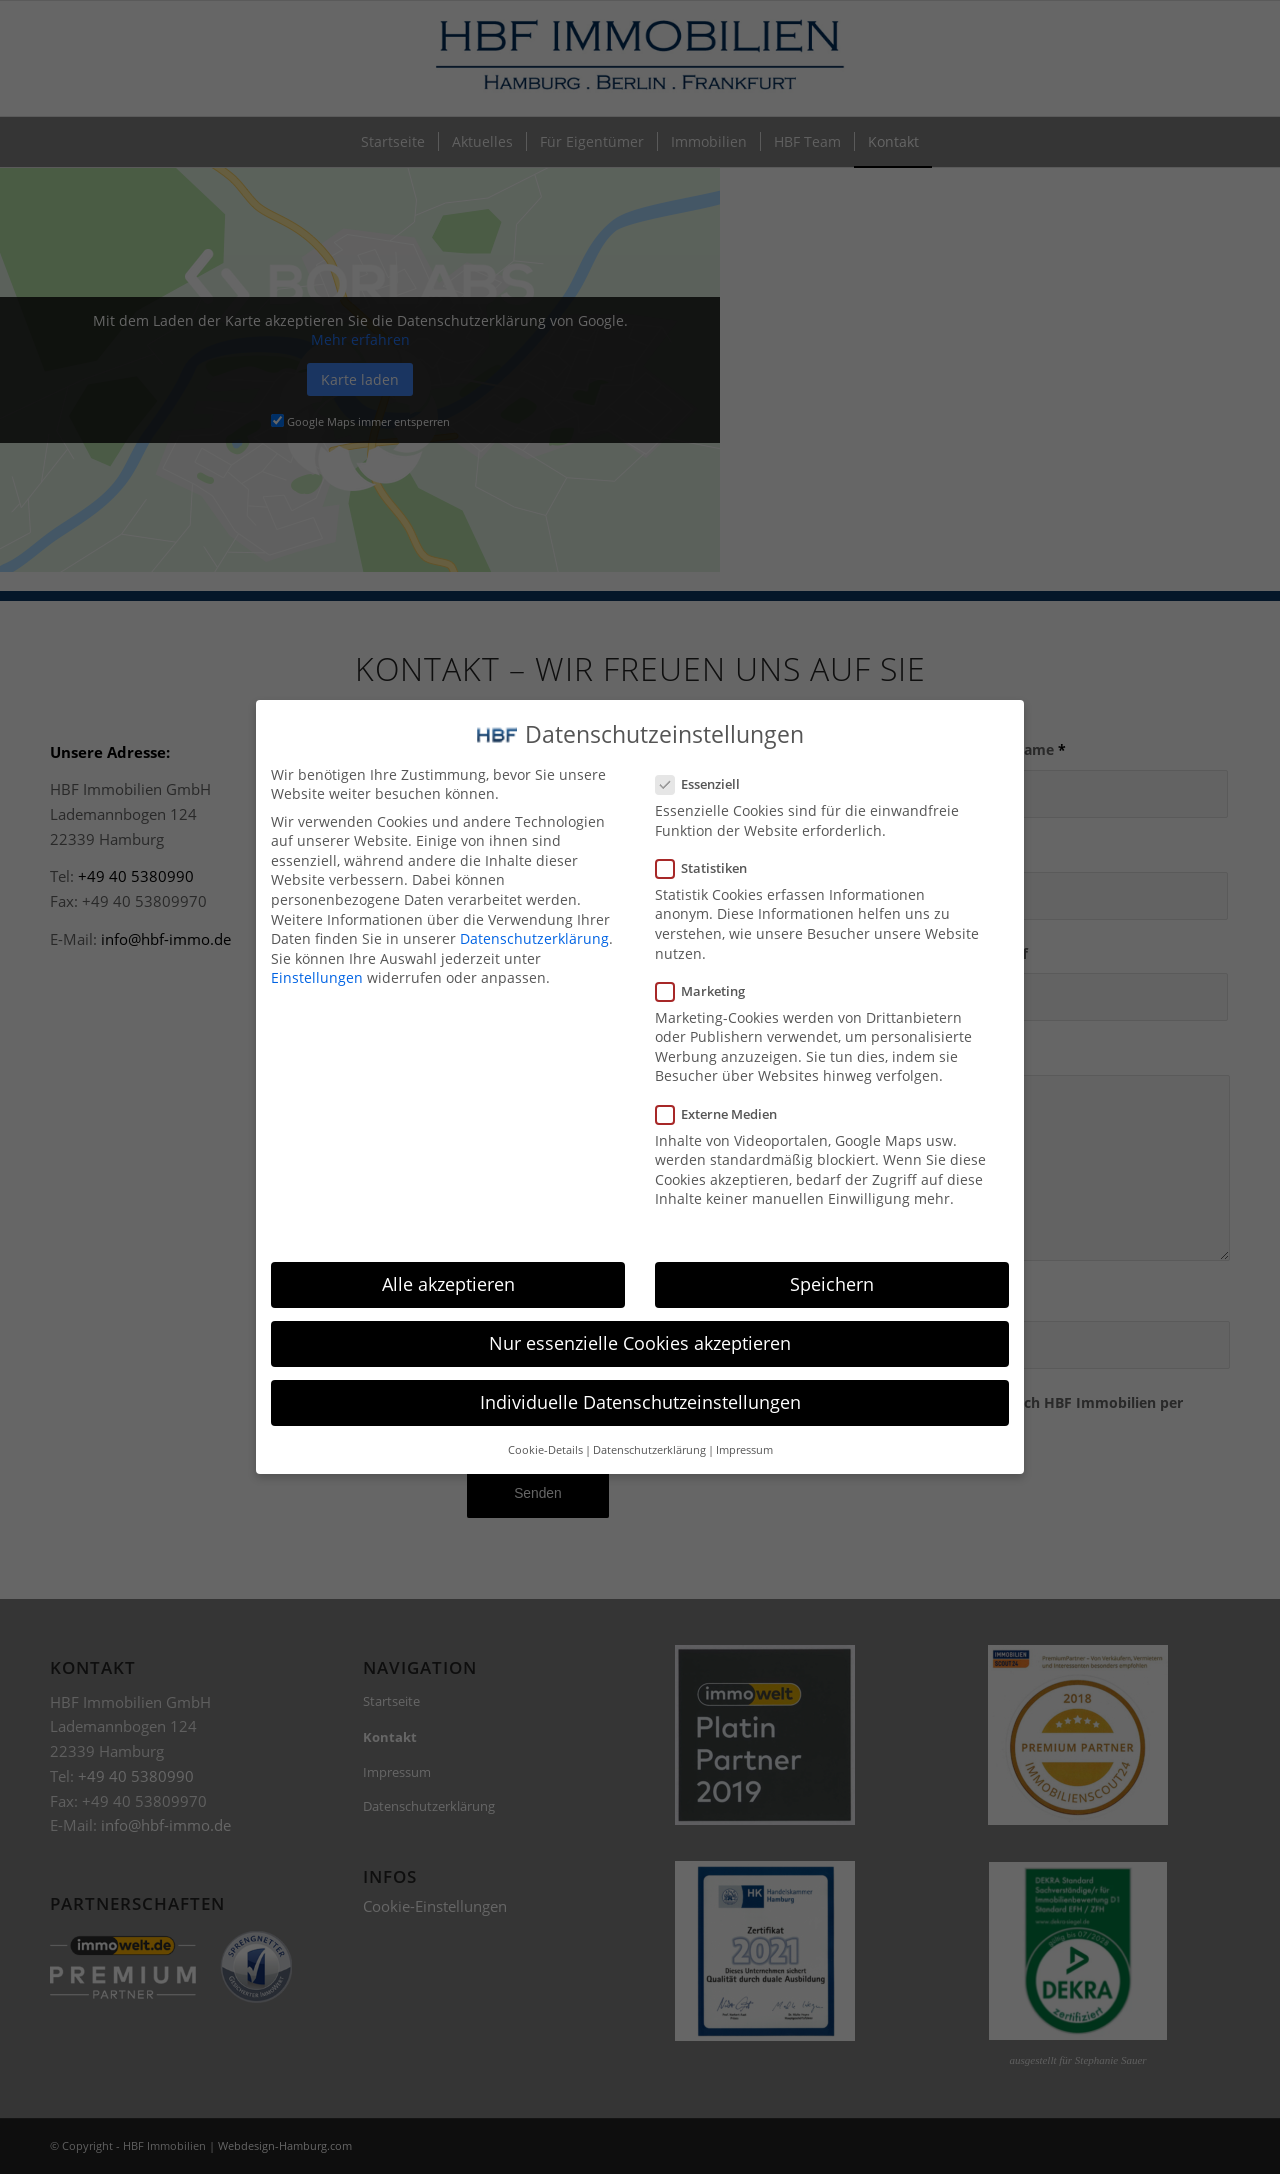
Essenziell (706, 762)
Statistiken (709, 845)
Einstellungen (317, 955)
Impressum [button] (744, 1427)
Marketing (708, 968)
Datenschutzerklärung (534, 916)
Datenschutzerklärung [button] (649, 1427)
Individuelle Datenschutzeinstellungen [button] (640, 1380)
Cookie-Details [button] (545, 1427)
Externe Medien (724, 1091)
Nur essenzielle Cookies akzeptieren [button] (640, 1321)
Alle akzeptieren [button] (448, 1262)
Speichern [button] (832, 1262)
